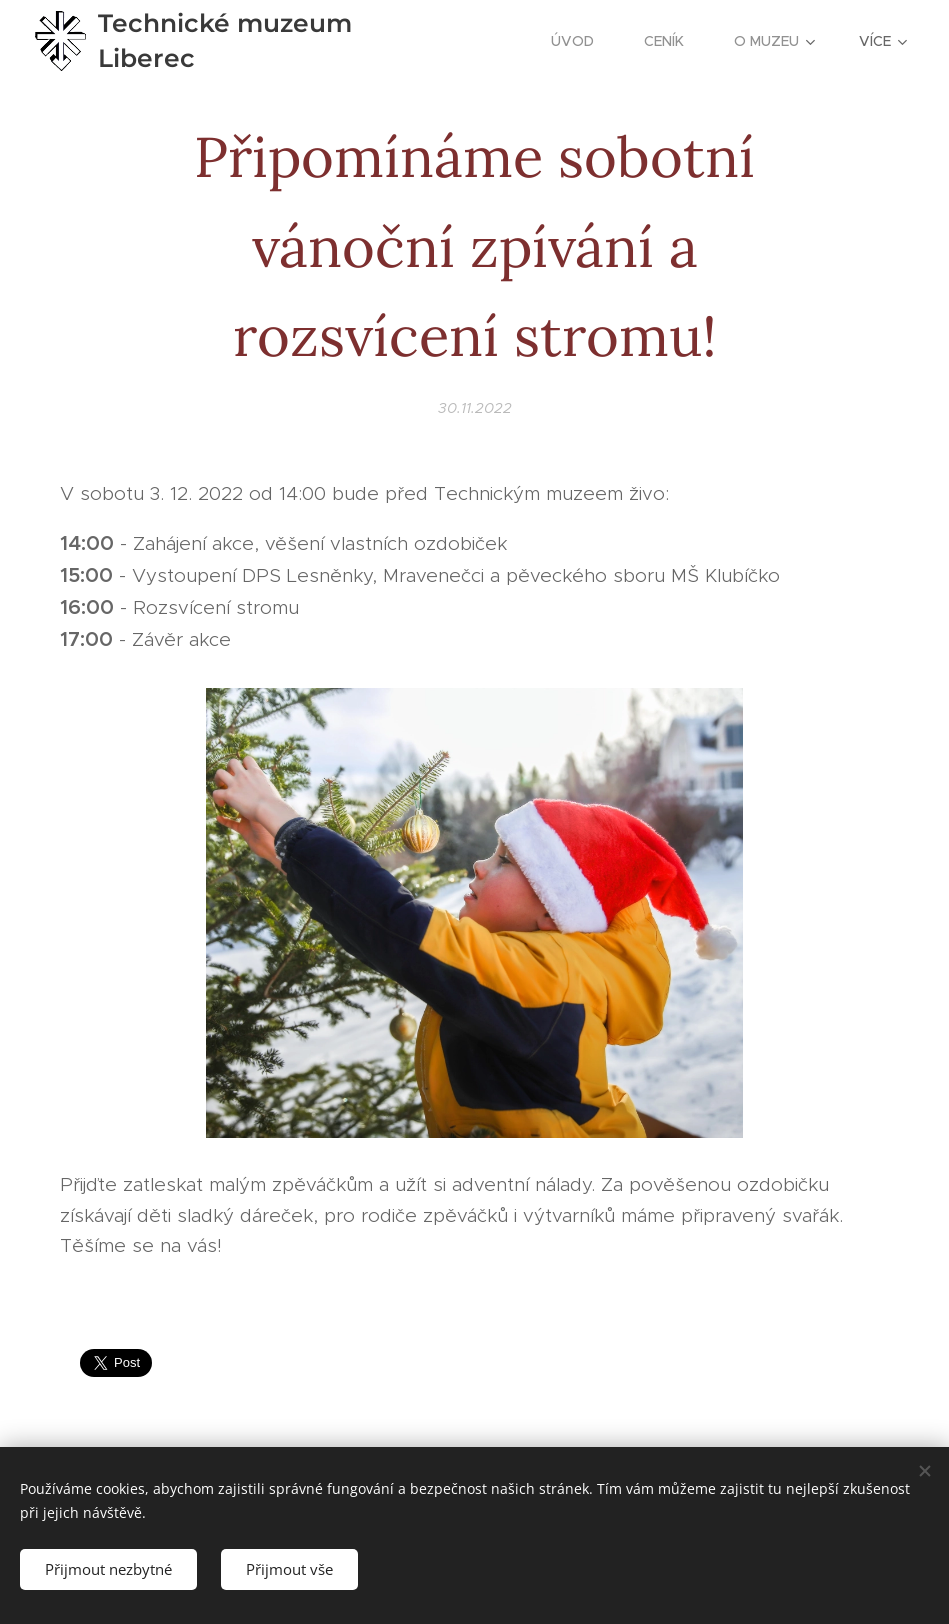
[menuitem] (582, 41)
